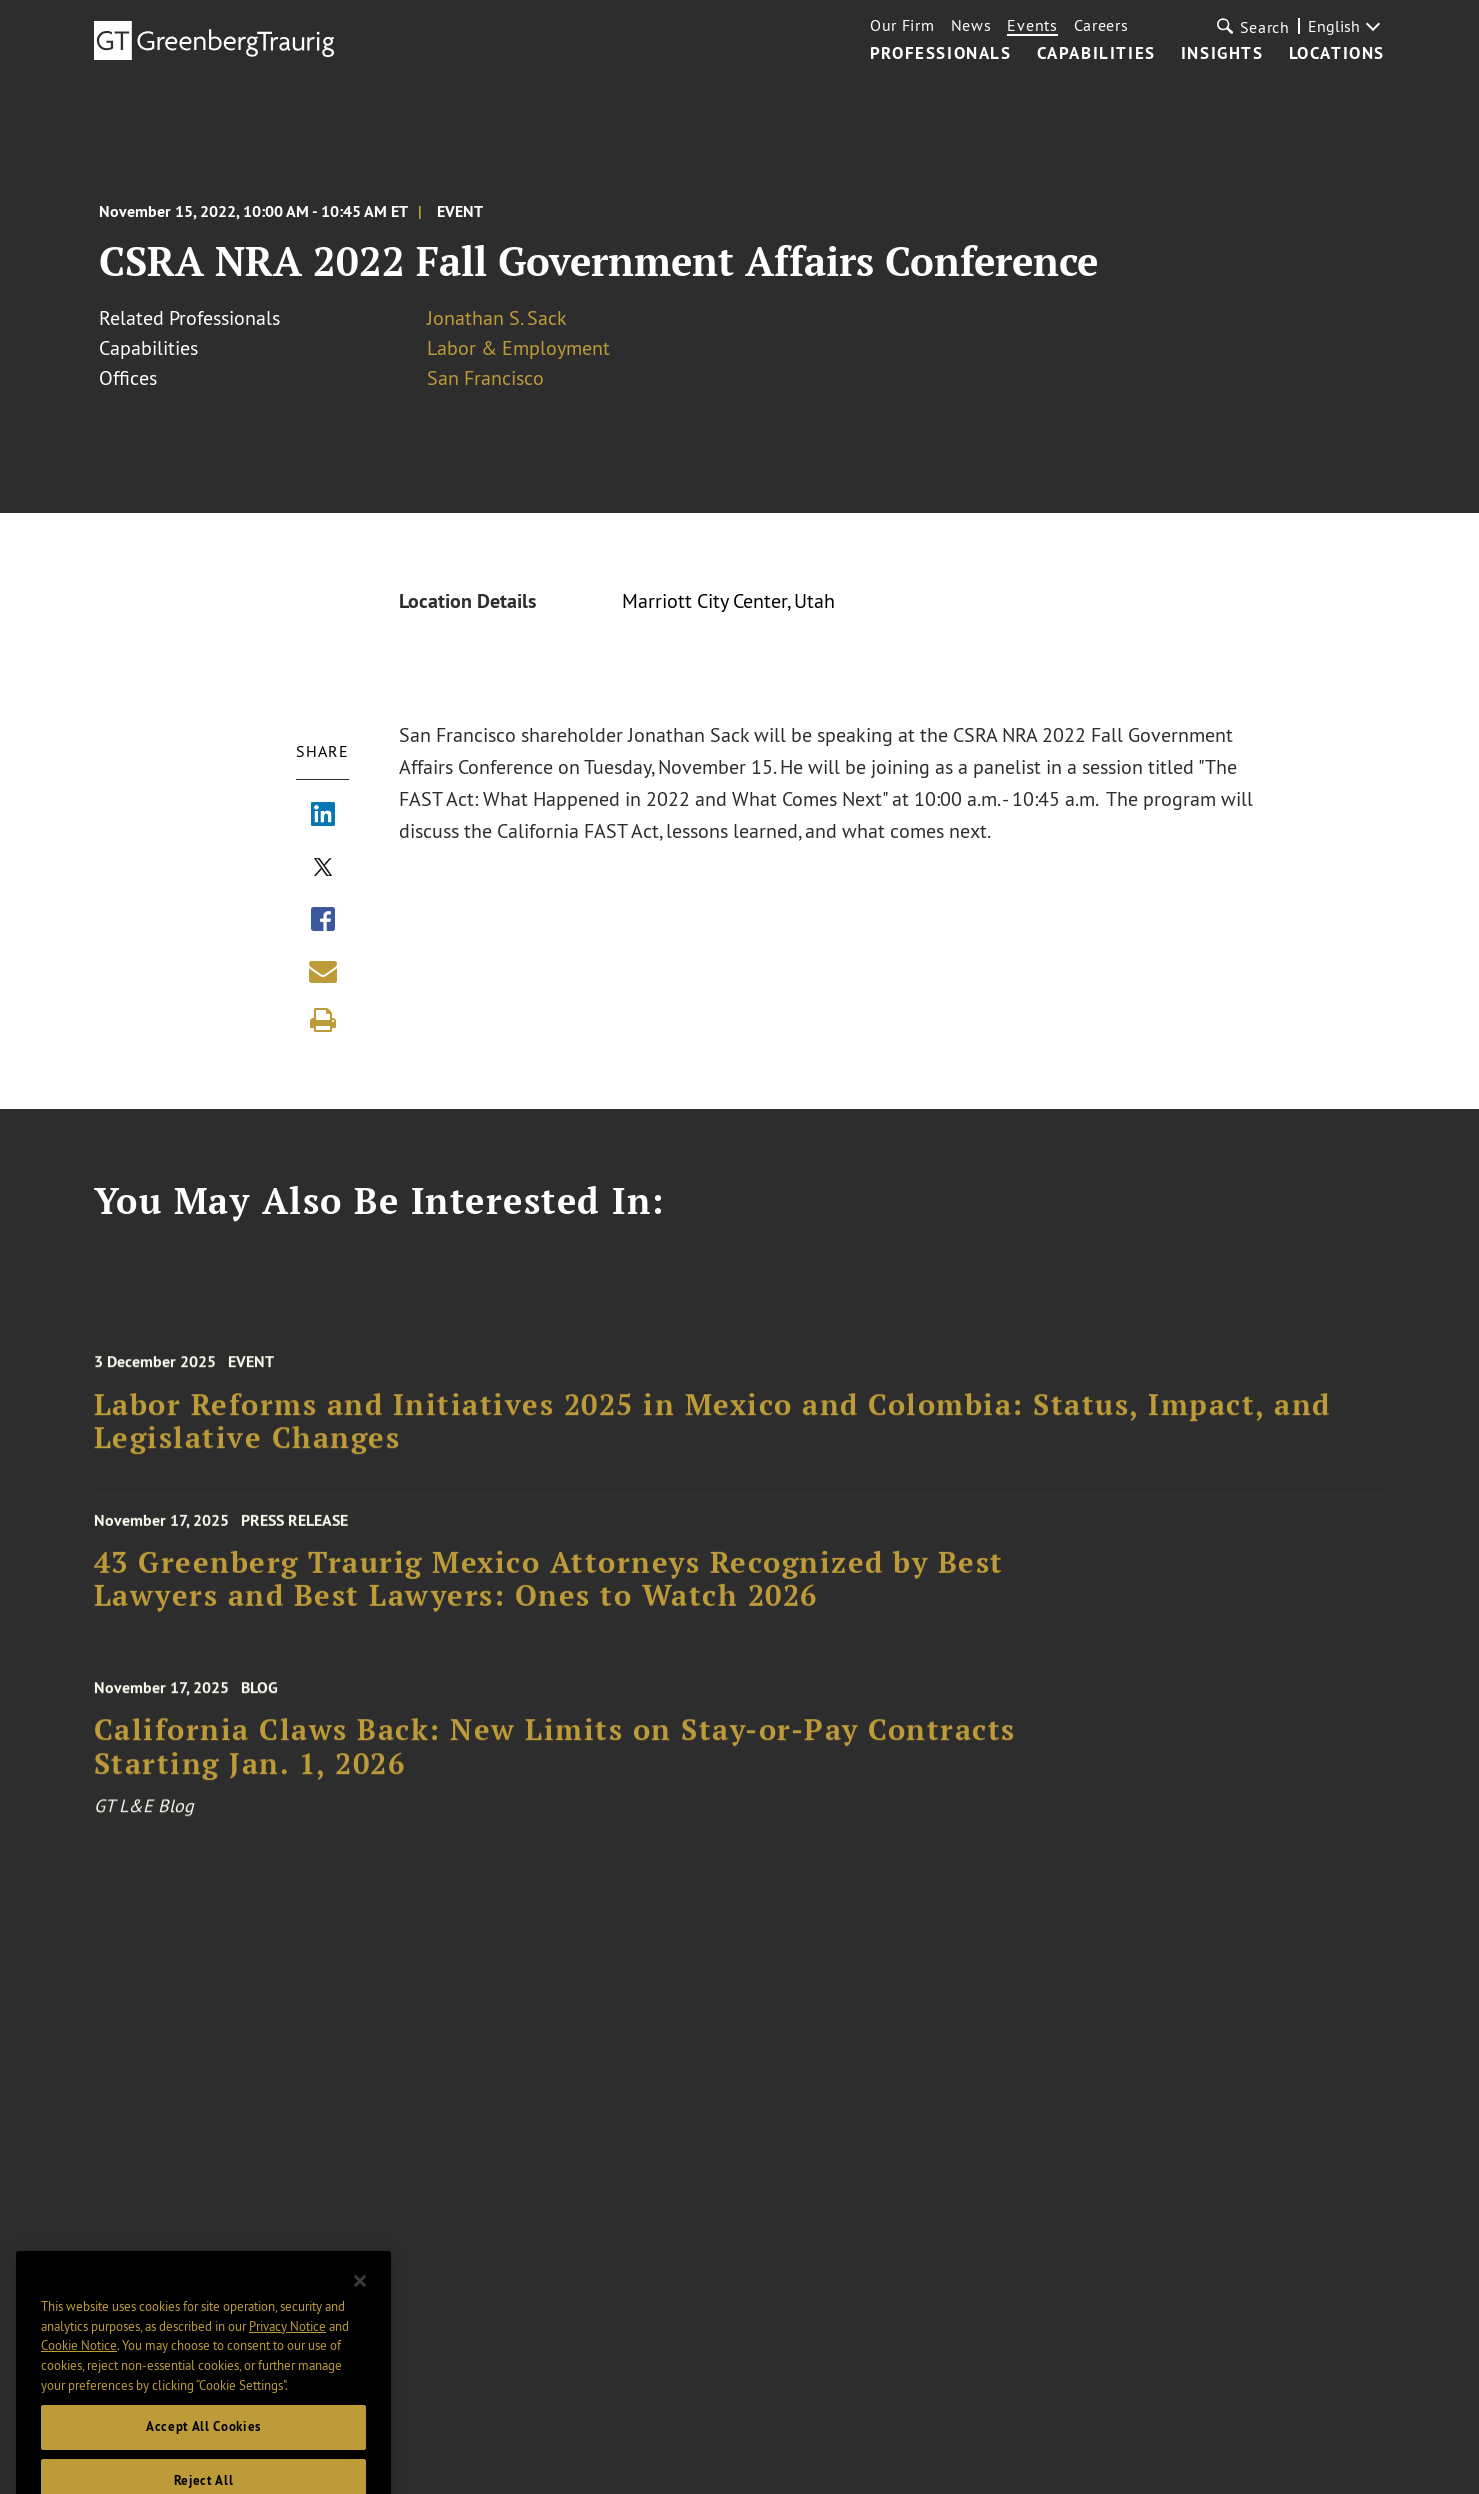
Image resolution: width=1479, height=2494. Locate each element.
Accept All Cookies (203, 2445)
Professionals (941, 54)
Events (1032, 25)
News (971, 25)
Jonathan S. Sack (497, 317)
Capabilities (1096, 54)
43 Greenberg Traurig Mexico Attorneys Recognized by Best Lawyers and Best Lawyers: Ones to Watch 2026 (549, 1587)
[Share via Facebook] (323, 921)
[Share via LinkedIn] (323, 816)
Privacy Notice (287, 2344)
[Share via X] (323, 869)
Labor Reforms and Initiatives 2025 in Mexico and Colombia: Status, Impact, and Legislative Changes (712, 1431)
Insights (1222, 54)
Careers (1101, 25)
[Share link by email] (323, 971)
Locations (1337, 54)
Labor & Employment (518, 347)
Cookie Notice (79, 2364)
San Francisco (485, 377)
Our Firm (902, 25)
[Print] (323, 1020)
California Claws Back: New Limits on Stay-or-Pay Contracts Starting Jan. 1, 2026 (555, 1758)
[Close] (360, 2300)
